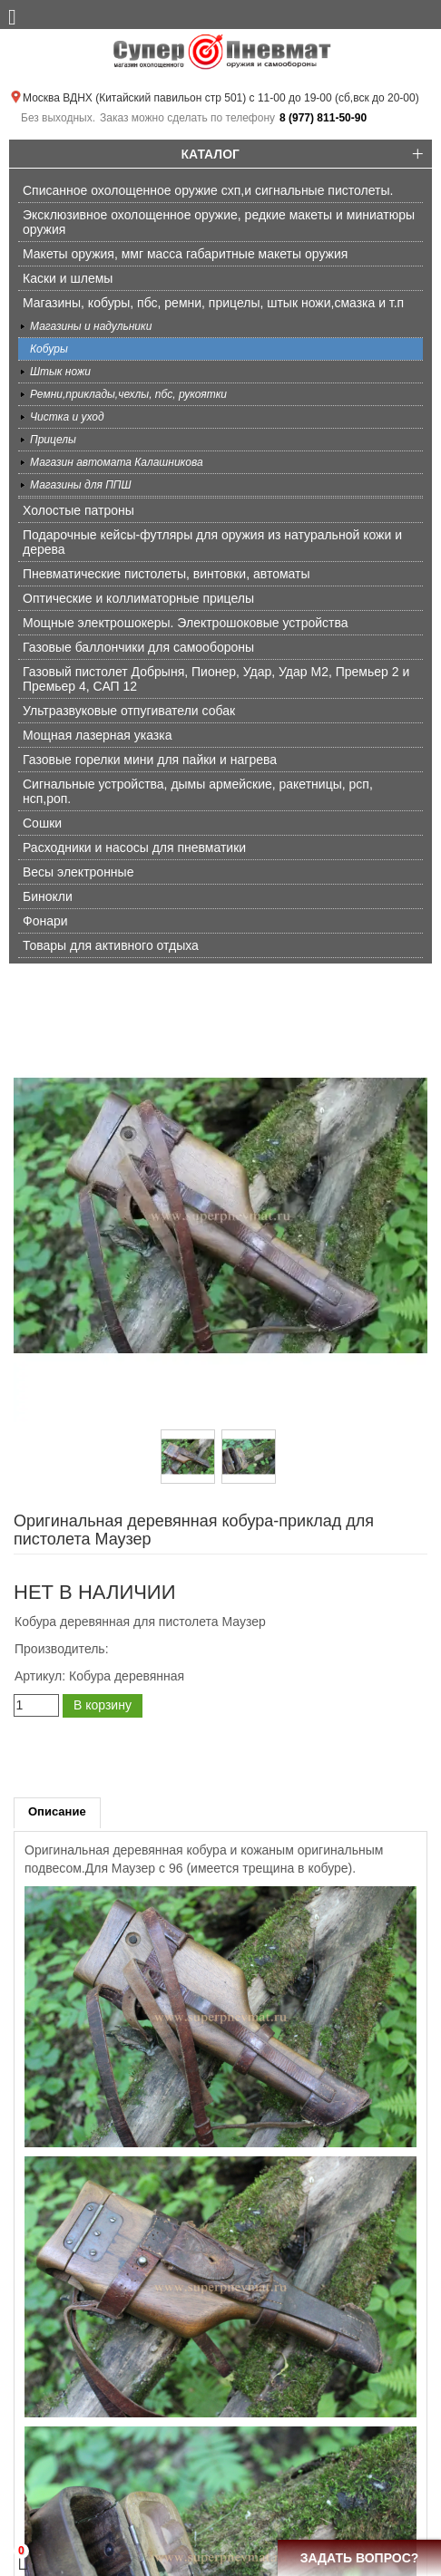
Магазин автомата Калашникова (116, 462)
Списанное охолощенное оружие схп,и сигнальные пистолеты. (208, 190)
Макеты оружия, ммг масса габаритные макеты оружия (185, 254)
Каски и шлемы (68, 278)
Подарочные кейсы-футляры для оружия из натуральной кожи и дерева (212, 542)
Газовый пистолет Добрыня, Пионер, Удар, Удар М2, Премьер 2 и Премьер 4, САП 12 (216, 678)
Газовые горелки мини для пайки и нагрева (150, 759)
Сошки (42, 823)
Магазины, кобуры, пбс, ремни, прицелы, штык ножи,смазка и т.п (213, 302)
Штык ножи (60, 371)
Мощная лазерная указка (97, 735)
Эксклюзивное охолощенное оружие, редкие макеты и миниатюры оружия (219, 222)
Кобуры (49, 349)
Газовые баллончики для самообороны (138, 647)
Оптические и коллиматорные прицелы (138, 598)
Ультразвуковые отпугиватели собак (129, 710)
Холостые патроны (78, 510)
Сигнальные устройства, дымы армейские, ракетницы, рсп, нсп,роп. (198, 791)
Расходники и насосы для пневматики (134, 847)
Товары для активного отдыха (111, 945)
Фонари (45, 921)
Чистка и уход (67, 417)
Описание (57, 1811)
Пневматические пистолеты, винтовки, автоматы (166, 574)
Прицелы (53, 439)
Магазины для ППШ (81, 485)
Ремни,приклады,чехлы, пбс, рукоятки (128, 394)
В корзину (103, 1705)
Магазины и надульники (91, 326)
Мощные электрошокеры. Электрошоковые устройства (185, 622)
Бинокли (48, 896)
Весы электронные (78, 872)
